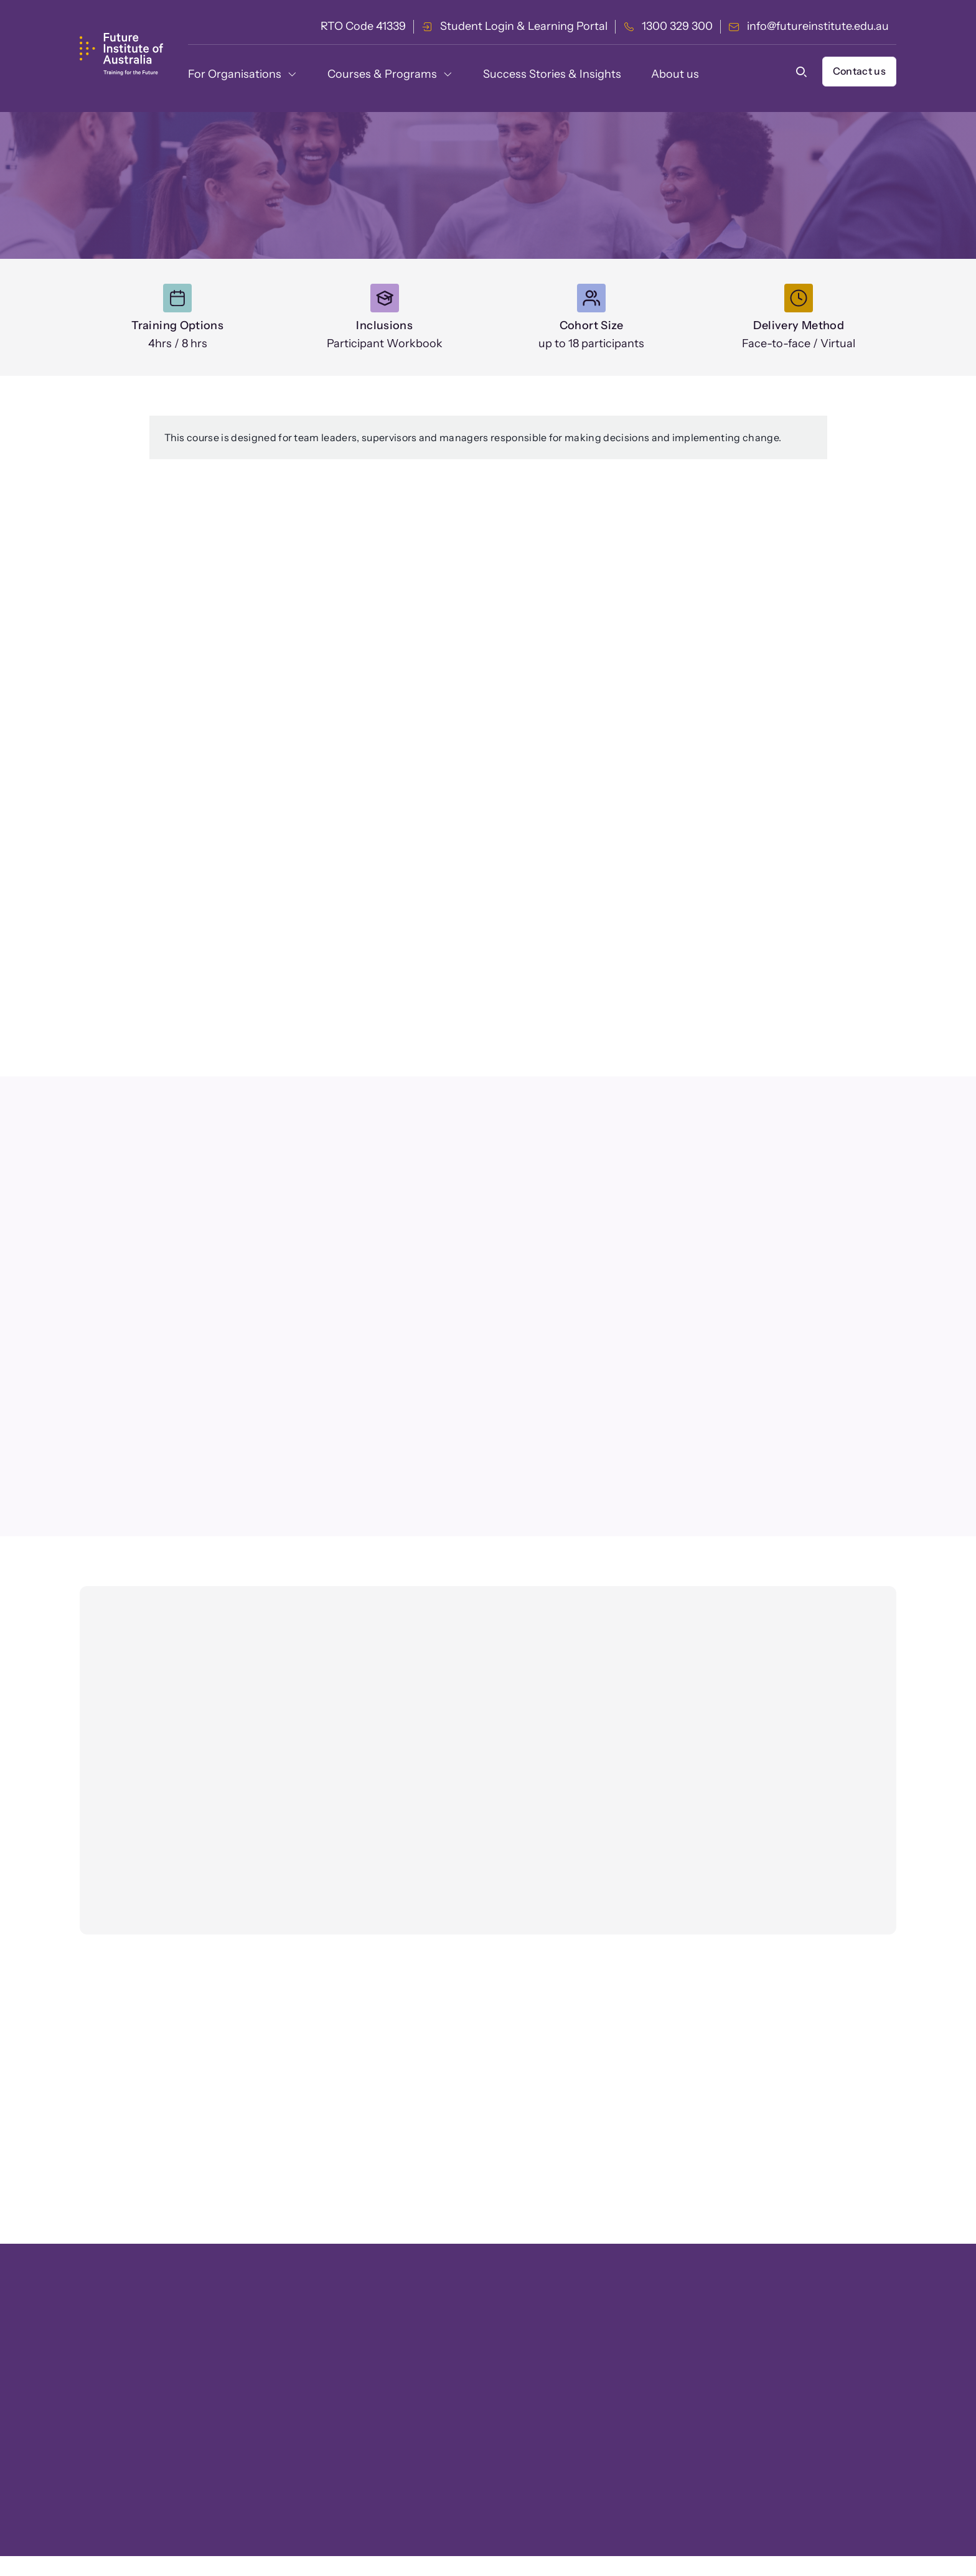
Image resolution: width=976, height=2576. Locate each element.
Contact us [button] (859, 71)
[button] (803, 71)
